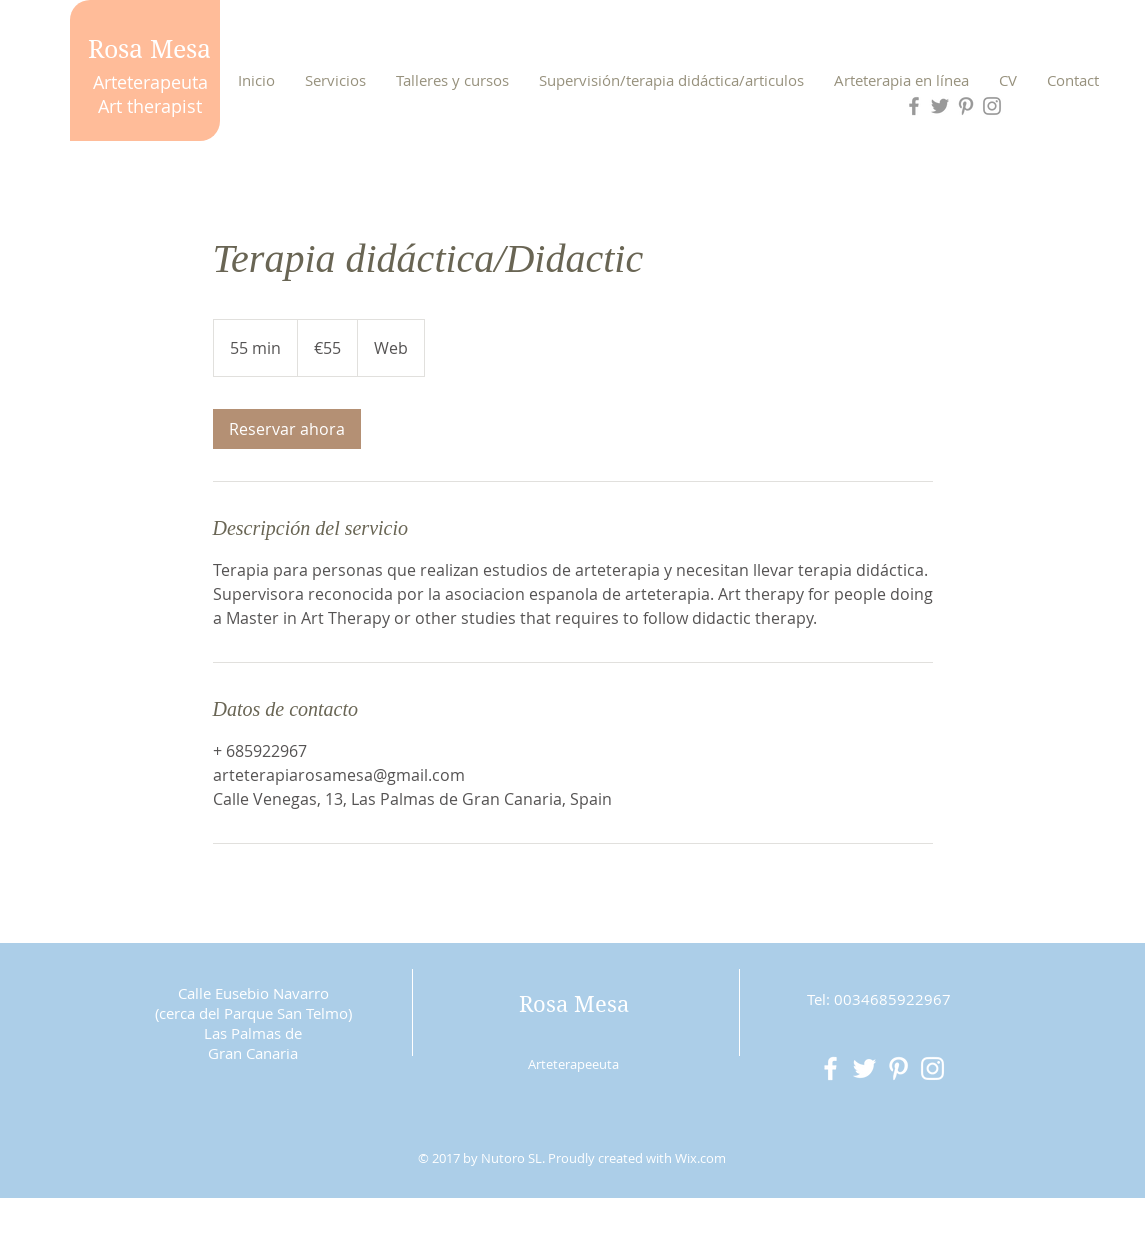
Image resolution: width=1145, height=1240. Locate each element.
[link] (287, 429)
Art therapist (150, 106)
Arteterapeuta (150, 82)
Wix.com (700, 1158)
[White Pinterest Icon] (898, 1068)
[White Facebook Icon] (830, 1068)
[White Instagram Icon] (932, 1068)
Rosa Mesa (149, 49)
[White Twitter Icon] (864, 1068)
